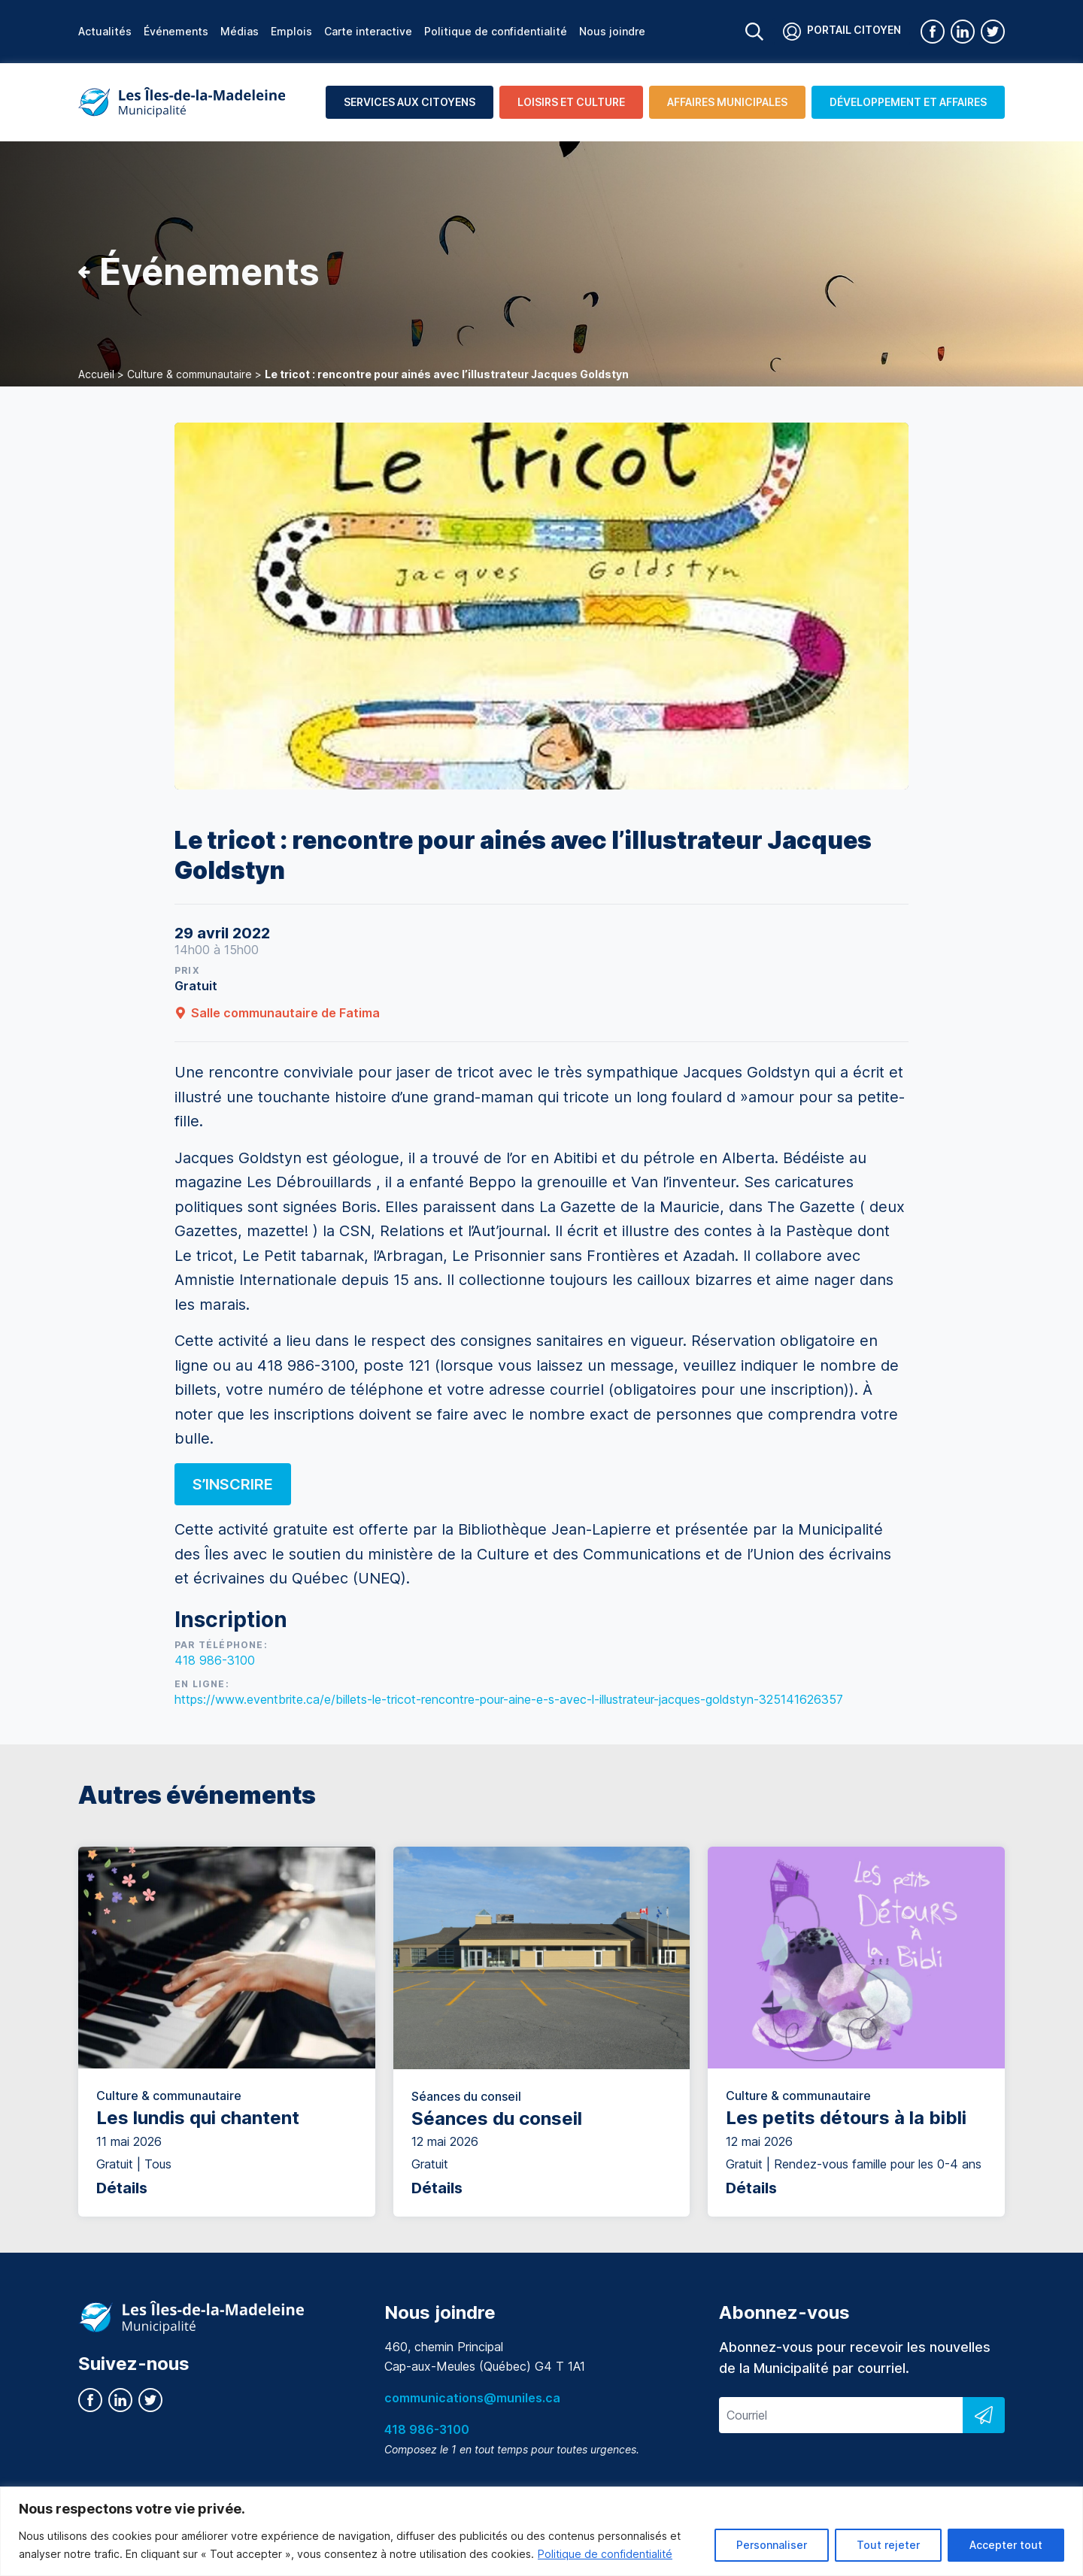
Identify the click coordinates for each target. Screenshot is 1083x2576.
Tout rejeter (888, 2544)
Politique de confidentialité (605, 2553)
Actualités (105, 31)
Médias (239, 31)
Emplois (291, 31)
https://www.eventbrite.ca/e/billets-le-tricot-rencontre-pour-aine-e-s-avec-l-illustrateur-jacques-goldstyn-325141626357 (508, 1699)
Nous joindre (612, 31)
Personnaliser (771, 2544)
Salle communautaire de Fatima (277, 1012)
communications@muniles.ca (472, 2397)
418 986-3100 (214, 1660)
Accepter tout (1005, 2544)
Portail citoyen (842, 32)
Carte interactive (368, 31)
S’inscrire (233, 1484)
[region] (541, 2531)
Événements (176, 31)
